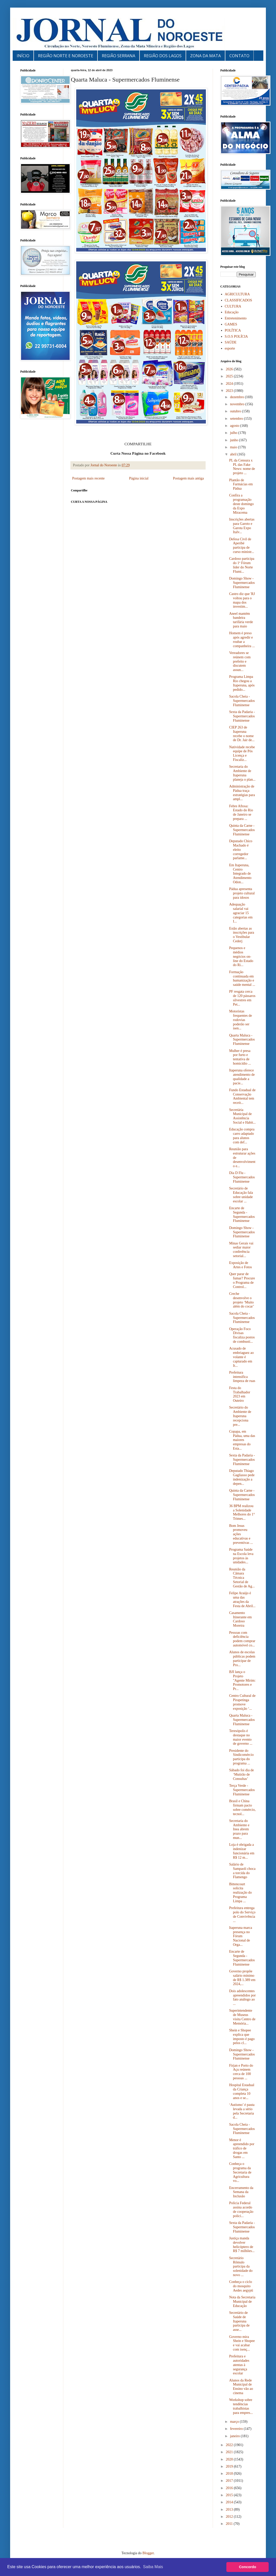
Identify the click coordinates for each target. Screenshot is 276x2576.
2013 (230, 2509)
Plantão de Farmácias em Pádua (241, 484)
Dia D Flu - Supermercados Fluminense (242, 1177)
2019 (230, 2466)
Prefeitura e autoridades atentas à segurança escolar (239, 2364)
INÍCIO (23, 56)
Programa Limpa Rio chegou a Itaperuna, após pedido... (242, 683)
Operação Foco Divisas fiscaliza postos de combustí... (242, 1335)
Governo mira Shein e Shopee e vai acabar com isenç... (242, 2343)
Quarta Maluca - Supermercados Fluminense (242, 1039)
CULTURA (233, 306)
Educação (232, 312)
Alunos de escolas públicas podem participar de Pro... (242, 1658)
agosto (235, 426)
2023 (230, 391)
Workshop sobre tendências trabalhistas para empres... (241, 2406)
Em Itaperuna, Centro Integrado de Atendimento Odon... (240, 873)
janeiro (235, 2436)
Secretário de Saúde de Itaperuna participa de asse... (239, 2321)
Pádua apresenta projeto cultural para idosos (242, 893)
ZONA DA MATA (205, 56)
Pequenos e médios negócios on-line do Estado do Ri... (241, 956)
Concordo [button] (247, 2567)
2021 (230, 2452)
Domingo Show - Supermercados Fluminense (242, 582)
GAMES (231, 324)
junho (234, 440)
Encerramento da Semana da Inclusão (241, 2192)
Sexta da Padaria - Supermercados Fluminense (242, 716)
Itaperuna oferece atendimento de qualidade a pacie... (242, 1076)
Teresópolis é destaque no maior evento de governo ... (240, 1737)
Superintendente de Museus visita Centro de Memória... (242, 2017)
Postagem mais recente (88, 478)
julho (234, 433)
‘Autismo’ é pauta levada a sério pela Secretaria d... (241, 2111)
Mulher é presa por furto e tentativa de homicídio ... (240, 1057)
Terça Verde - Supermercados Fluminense (242, 1790)
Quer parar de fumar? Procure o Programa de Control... (242, 1280)
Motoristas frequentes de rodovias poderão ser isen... (240, 1019)
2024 (230, 384)
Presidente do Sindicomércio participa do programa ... (241, 1757)
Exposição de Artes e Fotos (240, 1265)
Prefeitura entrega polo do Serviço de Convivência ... (242, 1914)
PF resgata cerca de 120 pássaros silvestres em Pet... (242, 998)
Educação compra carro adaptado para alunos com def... (241, 1135)
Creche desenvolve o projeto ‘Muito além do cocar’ (241, 1300)
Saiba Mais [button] (153, 2567)
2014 (230, 2502)
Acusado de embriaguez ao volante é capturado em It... (241, 1357)
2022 (230, 2445)
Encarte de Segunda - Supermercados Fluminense (242, 1214)
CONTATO (239, 56)
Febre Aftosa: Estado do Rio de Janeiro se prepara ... (241, 812)
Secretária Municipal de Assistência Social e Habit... (242, 1116)
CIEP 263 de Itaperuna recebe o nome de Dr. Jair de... (241, 733)
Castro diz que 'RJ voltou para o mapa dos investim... (242, 600)
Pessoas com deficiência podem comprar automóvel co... (242, 1639)
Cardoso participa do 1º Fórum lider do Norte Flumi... (241, 565)
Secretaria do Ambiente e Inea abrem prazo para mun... (239, 1829)
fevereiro (237, 2429)
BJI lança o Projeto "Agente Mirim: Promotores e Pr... (242, 1680)
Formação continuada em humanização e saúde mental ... (242, 978)
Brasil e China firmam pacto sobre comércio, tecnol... (242, 1807)
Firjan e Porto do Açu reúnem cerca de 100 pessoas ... (241, 2072)
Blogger (148, 2553)
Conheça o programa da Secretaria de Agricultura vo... (240, 2172)
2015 (230, 2495)
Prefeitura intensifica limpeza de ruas (242, 1377)
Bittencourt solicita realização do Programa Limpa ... (240, 1892)
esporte (230, 348)
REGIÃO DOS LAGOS (163, 56)
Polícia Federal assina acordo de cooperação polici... (241, 2209)
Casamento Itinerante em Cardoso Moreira (240, 1619)
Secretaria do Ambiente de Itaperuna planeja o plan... (242, 773)
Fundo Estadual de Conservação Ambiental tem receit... (242, 1096)
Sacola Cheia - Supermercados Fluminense (242, 701)
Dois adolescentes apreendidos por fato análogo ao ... (242, 1997)
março (235, 2422)
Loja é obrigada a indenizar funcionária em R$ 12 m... (241, 1851)
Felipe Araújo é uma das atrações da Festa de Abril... (242, 1599)
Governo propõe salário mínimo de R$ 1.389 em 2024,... (242, 1977)
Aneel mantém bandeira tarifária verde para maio (241, 620)
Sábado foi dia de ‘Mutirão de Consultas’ (241, 1774)
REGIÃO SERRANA (118, 56)
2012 (230, 2517)
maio (234, 447)
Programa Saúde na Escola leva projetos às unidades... (241, 1556)
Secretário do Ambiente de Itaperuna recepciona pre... (240, 1416)
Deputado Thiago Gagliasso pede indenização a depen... (241, 1477)
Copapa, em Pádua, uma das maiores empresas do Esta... (242, 1440)
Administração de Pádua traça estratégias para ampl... (242, 792)
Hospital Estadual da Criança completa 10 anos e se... (241, 2091)
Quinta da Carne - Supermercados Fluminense (242, 830)
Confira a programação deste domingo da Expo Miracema (241, 503)
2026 (230, 369)
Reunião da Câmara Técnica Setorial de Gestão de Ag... (242, 1577)
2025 (230, 376)
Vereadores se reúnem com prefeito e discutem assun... (240, 661)
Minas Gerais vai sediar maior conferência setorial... (241, 1249)
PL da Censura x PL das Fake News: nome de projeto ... (242, 466)
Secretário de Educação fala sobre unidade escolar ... (241, 1194)
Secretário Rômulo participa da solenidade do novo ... (240, 2266)
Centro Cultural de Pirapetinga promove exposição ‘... (242, 1702)
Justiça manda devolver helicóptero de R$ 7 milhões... (241, 2244)
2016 (230, 2488)
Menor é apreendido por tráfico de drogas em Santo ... (241, 2148)
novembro (237, 404)
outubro (236, 411)
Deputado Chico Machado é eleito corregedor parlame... (240, 849)
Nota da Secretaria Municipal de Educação (242, 2301)
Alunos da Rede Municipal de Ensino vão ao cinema (241, 2386)
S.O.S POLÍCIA (236, 336)
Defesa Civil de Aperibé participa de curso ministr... (241, 545)
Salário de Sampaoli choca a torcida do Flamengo (242, 1870)
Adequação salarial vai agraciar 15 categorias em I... (240, 912)
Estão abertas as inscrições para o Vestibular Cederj (241, 935)
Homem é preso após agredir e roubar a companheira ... (242, 639)
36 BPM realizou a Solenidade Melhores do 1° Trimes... (242, 1512)
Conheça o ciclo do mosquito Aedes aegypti (241, 2286)
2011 (230, 2524)
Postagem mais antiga (188, 478)
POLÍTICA (233, 330)
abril (233, 454)
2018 (230, 2473)
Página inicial (139, 478)
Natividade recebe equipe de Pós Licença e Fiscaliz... (242, 753)
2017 (230, 2481)
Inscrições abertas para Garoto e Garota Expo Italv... (241, 525)
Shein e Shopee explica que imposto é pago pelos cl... (242, 2036)
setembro (237, 418)
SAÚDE (231, 342)
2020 (230, 2459)
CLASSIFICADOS (238, 300)
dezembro (237, 397)
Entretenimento (236, 318)
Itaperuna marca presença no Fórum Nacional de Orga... (240, 1936)
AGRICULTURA (237, 294)
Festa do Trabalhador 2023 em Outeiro (239, 1394)
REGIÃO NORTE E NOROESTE (65, 56)
